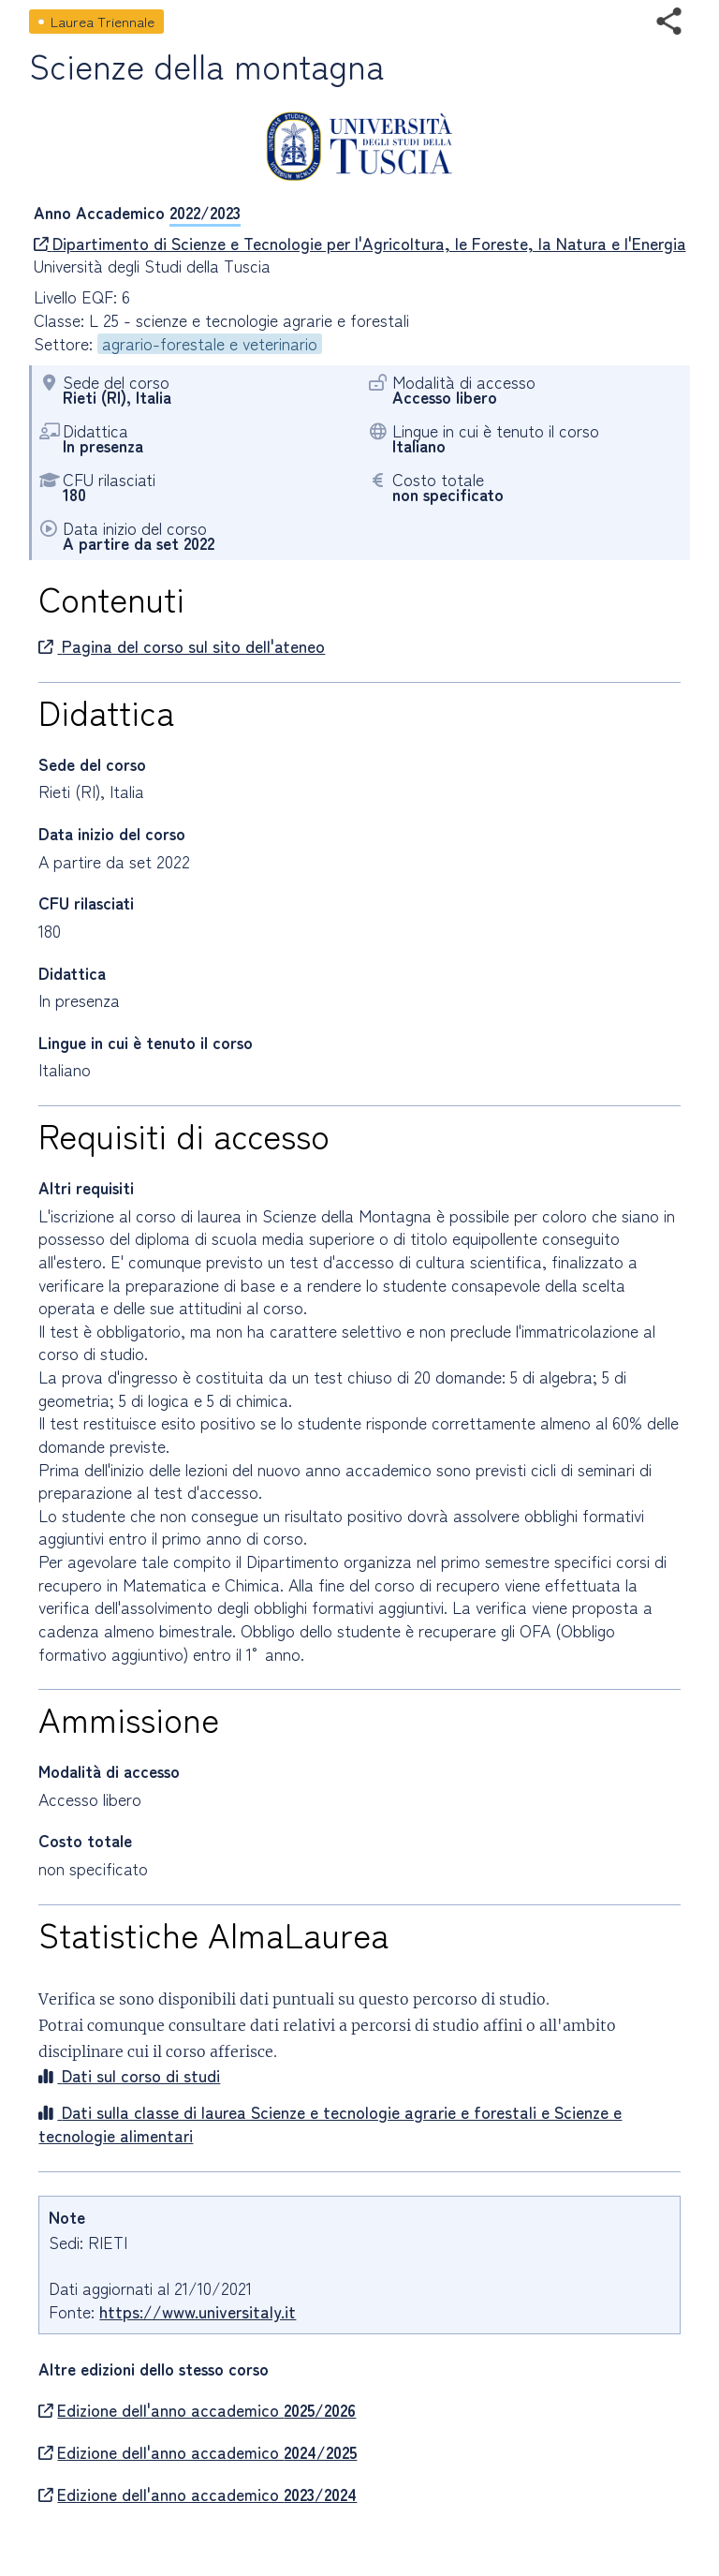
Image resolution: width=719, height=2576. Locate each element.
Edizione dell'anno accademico (197, 2410)
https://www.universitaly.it (197, 2311)
